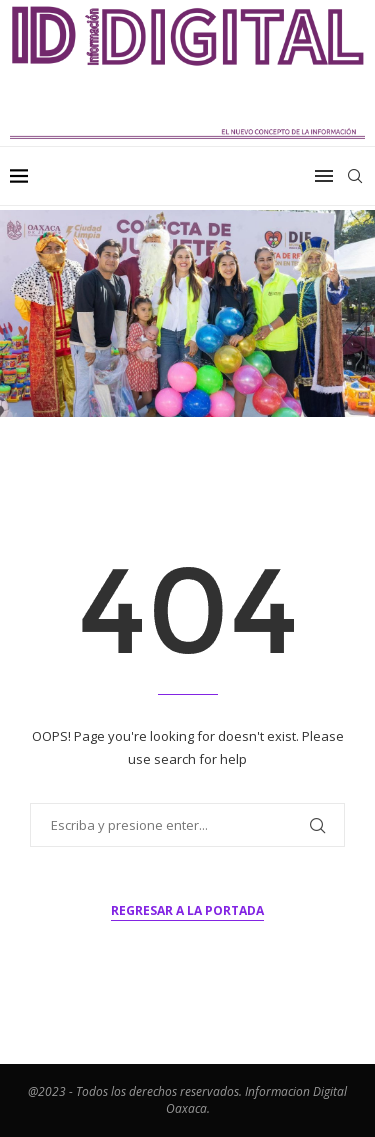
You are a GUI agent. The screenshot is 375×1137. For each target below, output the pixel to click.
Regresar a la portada (187, 910)
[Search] (355, 176)
